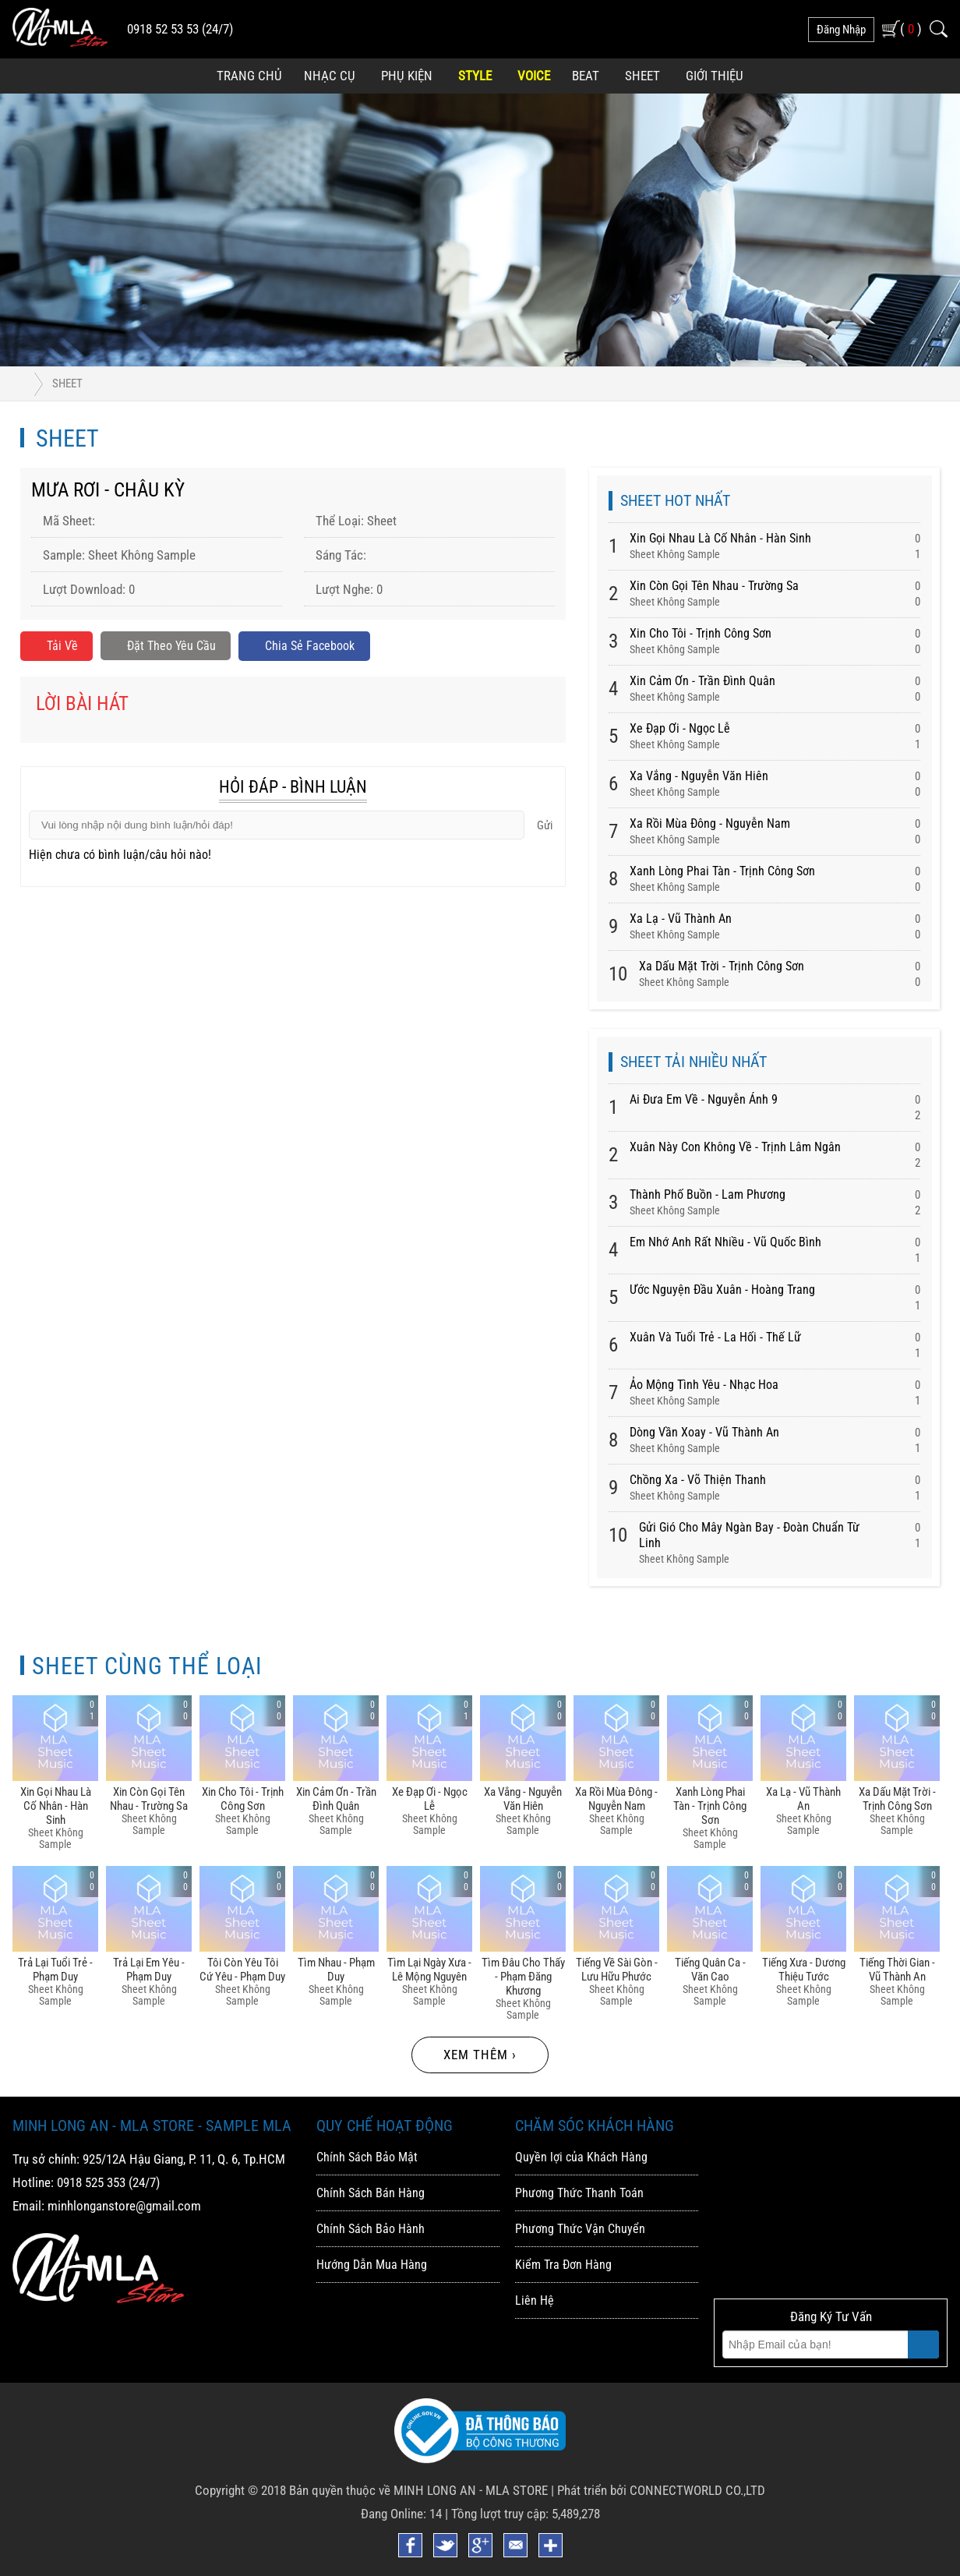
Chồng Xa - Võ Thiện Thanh (698, 1479)
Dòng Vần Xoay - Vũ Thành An (704, 1432)
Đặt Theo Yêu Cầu (169, 646)
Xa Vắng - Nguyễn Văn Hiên (699, 776)
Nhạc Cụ (329, 75)
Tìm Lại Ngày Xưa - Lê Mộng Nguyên (429, 1970)
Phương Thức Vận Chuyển (580, 2228)
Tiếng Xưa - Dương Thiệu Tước (803, 1970)
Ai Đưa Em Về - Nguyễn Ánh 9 (704, 1099)
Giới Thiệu (714, 75)
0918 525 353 (91, 2182)
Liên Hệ (534, 2300)
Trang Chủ (249, 75)
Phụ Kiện (406, 75)
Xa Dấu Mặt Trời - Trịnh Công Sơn (721, 966)
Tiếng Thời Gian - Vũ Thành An (897, 1970)
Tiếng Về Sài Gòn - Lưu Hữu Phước (617, 1970)
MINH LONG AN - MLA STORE (471, 2490)
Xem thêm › (480, 2054)
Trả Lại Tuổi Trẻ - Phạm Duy (55, 1970)
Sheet (642, 75)
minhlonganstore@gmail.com (124, 2206)
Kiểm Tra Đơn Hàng (563, 2264)
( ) (911, 28)
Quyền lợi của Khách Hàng (581, 2157)
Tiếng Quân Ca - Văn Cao (710, 1970)
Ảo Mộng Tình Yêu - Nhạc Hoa (704, 1384)
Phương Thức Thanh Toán (579, 2193)
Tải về (56, 646)
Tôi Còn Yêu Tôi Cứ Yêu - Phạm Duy (242, 1970)
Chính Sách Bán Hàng (370, 2193)
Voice (533, 75)
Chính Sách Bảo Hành (370, 2228)
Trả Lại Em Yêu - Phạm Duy (149, 1970)
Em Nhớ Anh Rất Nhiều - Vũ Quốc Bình (725, 1242)
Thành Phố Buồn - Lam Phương (707, 1194)
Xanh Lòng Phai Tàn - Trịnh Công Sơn (722, 871)
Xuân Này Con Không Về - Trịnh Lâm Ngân (735, 1147)
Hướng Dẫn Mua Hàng (371, 2264)
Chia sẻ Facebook (315, 646)
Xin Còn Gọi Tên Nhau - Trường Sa (714, 585)
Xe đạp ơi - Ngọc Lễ (680, 728)
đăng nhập (841, 30)
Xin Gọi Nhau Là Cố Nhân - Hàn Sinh (720, 538)
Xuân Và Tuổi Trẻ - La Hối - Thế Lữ (715, 1337)
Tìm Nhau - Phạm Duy (336, 1970)
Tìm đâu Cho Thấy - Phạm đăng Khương (523, 1977)
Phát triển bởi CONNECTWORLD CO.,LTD (661, 2490)
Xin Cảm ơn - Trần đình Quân (702, 680)
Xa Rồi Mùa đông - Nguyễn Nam (710, 823)
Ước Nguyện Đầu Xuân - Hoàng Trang (722, 1289)
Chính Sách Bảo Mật (367, 2157)
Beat (585, 75)
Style (475, 75)
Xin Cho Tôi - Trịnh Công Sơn (700, 633)
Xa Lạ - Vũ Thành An (681, 918)
